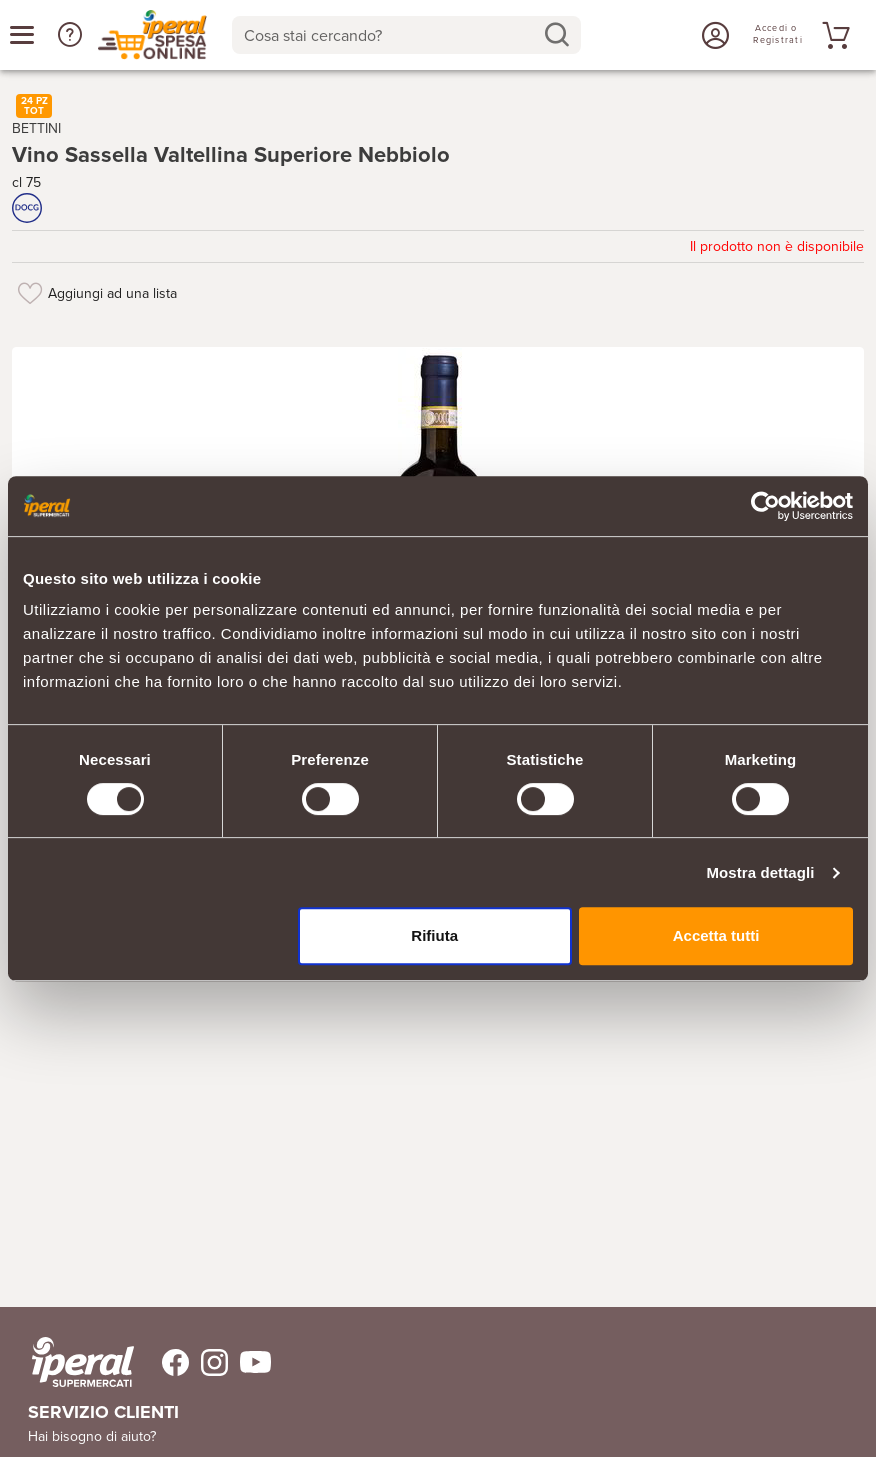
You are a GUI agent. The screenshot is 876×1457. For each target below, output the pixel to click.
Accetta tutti (716, 935)
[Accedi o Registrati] (713, 35)
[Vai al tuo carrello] (833, 35)
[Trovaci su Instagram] (208, 1362)
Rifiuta (434, 935)
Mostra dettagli (760, 872)
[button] (70, 35)
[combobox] (406, 35)
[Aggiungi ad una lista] (30, 293)
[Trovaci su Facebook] (163, 1362)
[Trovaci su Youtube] (249, 1362)
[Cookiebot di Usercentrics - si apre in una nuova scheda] (765, 506)
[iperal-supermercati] (83, 1362)
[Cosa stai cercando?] (390, 35)
